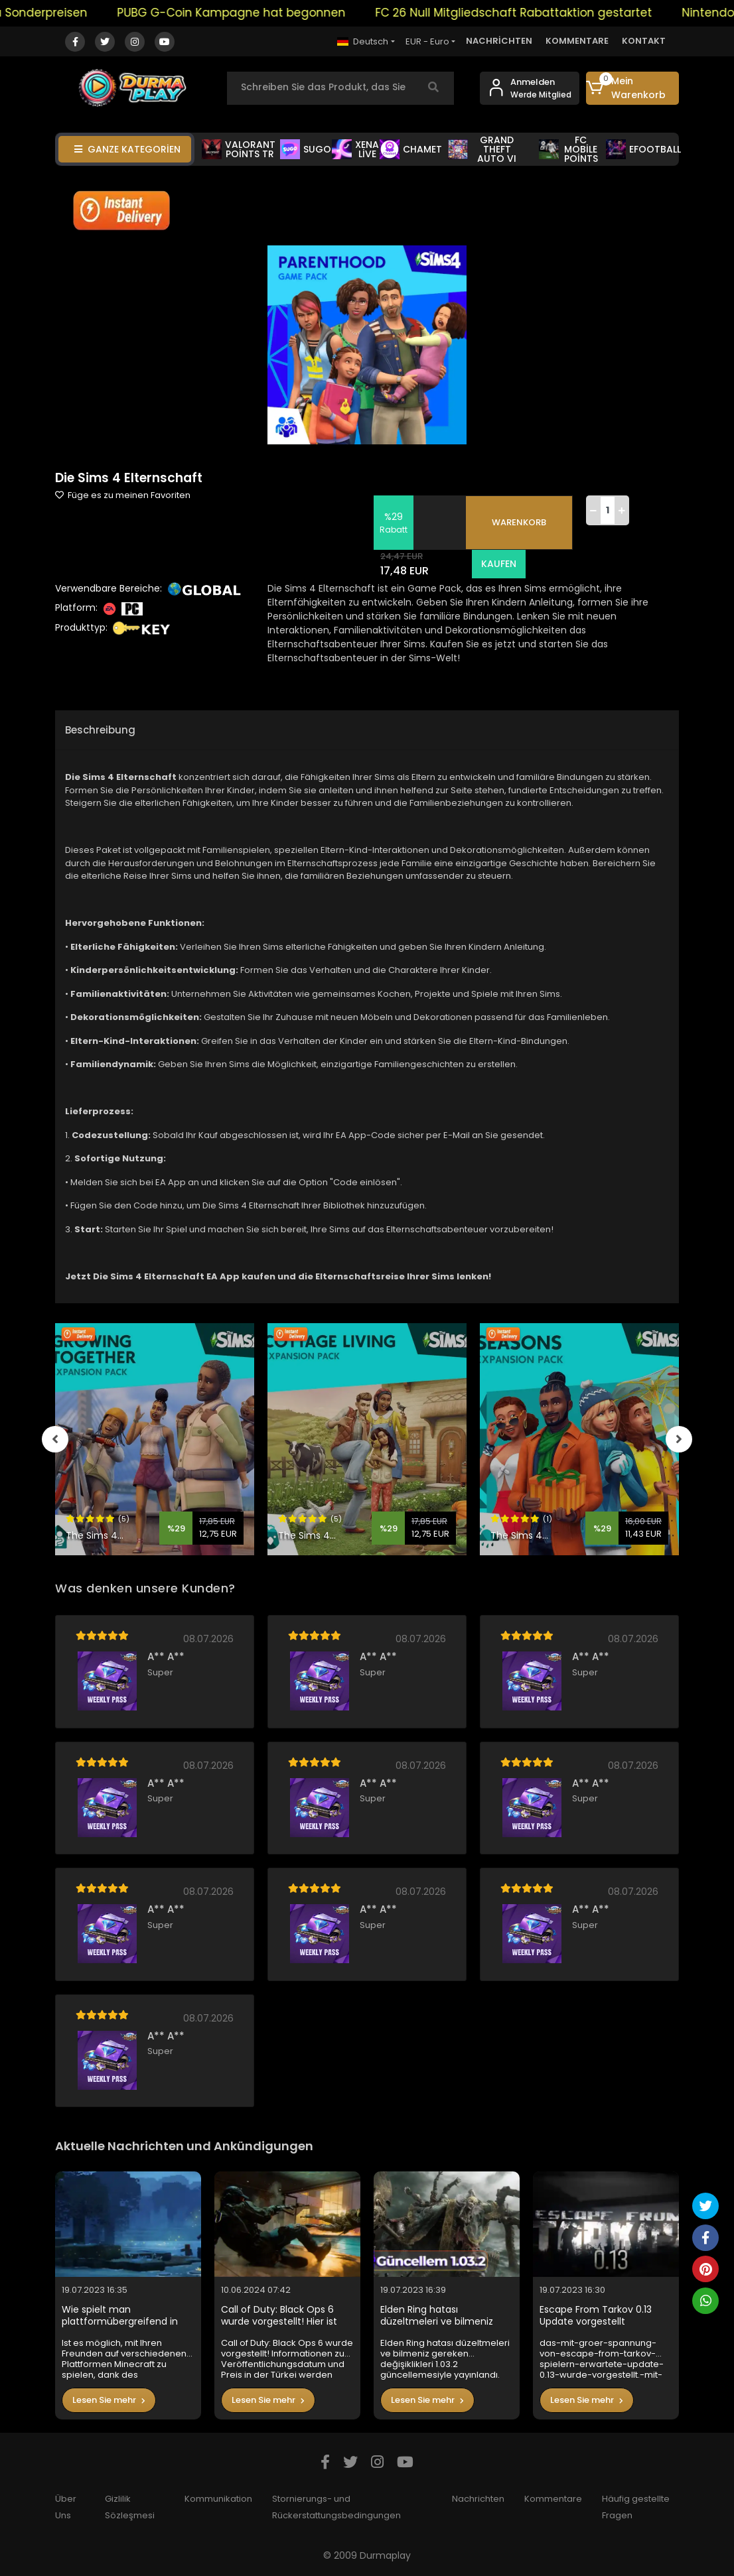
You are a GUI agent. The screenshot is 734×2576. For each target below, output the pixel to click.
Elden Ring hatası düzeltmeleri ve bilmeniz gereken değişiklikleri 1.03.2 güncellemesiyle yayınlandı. (443, 2315)
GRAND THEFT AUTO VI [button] (482, 149)
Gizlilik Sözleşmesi (130, 2507)
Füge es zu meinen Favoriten (122, 495)
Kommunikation (218, 2498)
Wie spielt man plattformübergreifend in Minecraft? (120, 2315)
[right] (679, 1439)
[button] (632, 88)
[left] (55, 1439)
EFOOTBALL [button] (643, 149)
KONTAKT (644, 40)
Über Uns (65, 2507)
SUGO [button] (305, 149)
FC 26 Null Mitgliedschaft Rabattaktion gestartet (528, 13)
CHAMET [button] (411, 149)
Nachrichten (478, 2498)
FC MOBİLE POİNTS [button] (568, 149)
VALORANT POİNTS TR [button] (238, 149)
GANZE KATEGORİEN (127, 149)
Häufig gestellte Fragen (636, 2507)
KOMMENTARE (577, 40)
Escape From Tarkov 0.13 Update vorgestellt (596, 2315)
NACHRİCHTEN (499, 40)
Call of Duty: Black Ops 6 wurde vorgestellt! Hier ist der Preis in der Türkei (279, 2315)
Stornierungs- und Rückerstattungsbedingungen (336, 2507)
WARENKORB (519, 522)
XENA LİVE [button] (355, 149)
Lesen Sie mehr (108, 2400)
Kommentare (553, 2498)
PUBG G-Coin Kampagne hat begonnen (245, 13)
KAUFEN (498, 563)
